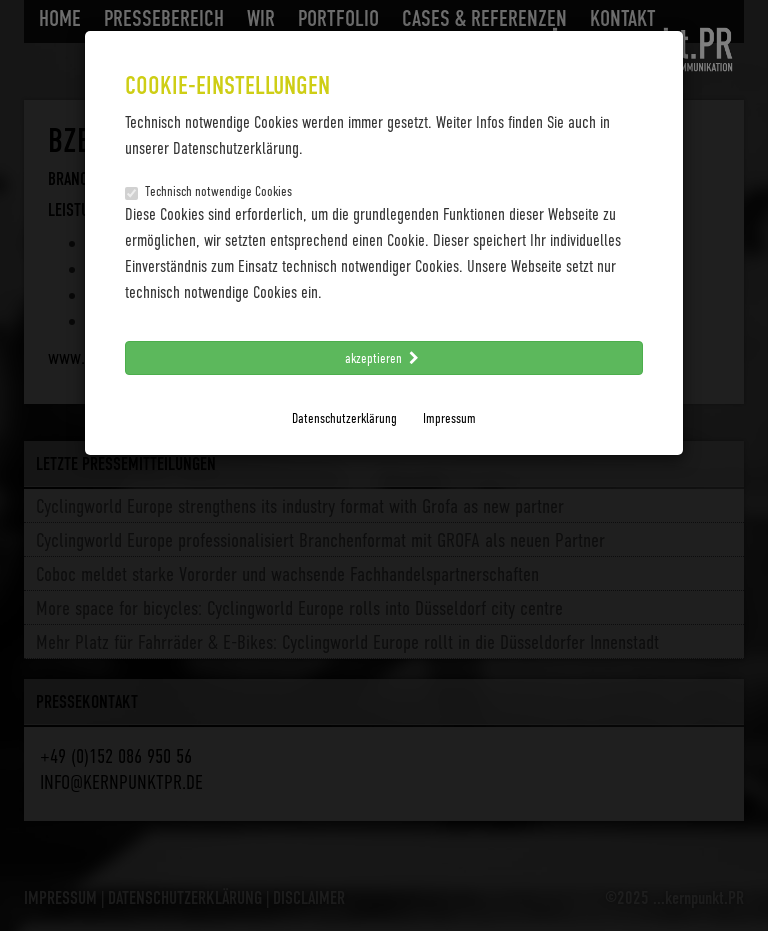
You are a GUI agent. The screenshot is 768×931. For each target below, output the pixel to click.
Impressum (449, 417)
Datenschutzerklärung (344, 417)
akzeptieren (384, 357)
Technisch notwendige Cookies (208, 191)
